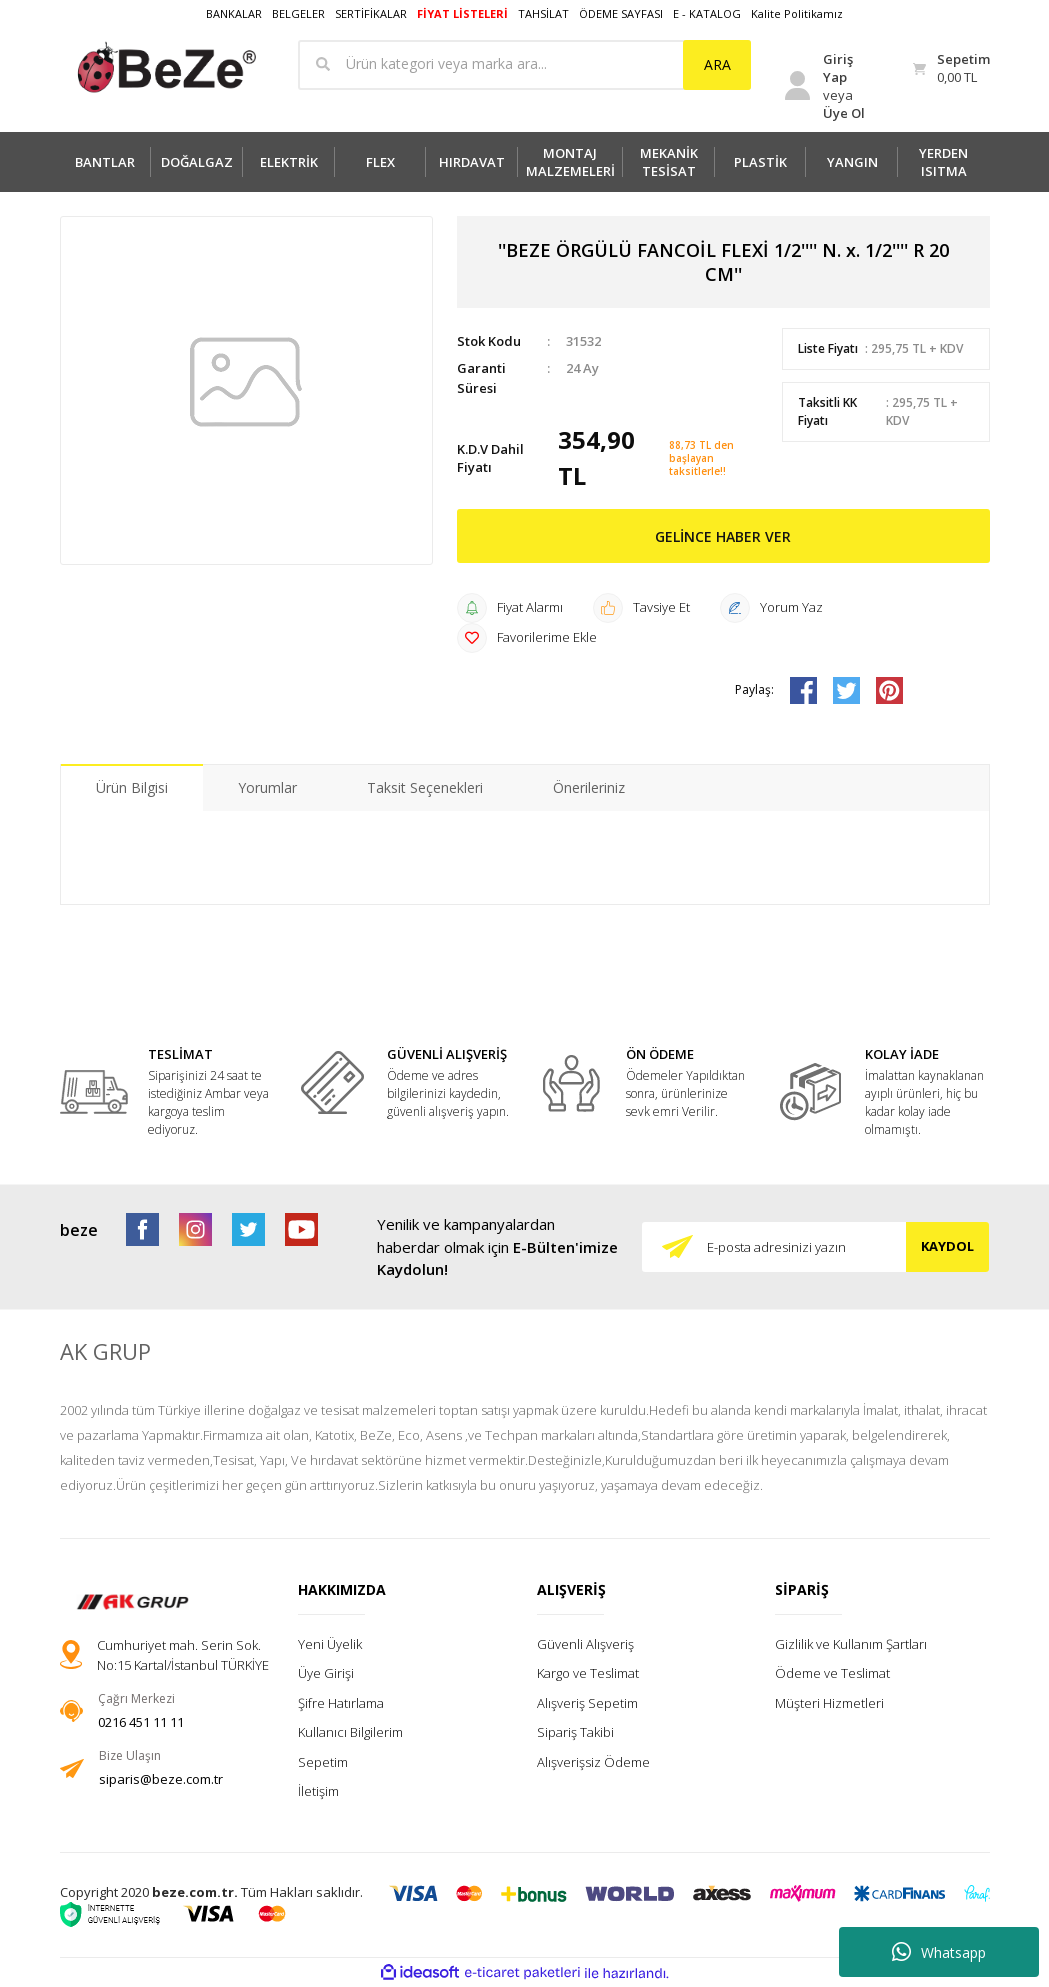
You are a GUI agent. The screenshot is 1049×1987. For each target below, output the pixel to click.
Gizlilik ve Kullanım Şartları (851, 1644)
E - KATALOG (707, 13)
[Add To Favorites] (527, 638)
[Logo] (167, 67)
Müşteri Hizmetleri (829, 1703)
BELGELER (298, 13)
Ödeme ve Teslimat (832, 1673)
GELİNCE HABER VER (723, 536)
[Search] (524, 65)
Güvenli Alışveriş (585, 1644)
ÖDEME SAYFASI (621, 13)
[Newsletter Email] (815, 1247)
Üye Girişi (326, 1673)
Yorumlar (267, 787)
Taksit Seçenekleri (425, 787)
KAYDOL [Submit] (947, 1246)
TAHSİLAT (543, 13)
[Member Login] (830, 86)
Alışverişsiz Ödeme (593, 1762)
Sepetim (323, 1762)
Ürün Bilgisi (132, 787)
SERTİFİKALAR (371, 13)
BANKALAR (234, 13)
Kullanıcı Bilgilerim (350, 1732)
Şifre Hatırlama (341, 1703)
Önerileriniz (589, 787)
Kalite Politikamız (797, 13)
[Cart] (951, 68)
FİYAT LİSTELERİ (462, 13)
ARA (717, 64)
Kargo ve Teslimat (588, 1673)
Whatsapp (939, 1952)
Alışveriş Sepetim (587, 1703)
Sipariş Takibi (575, 1732)
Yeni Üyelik (330, 1644)
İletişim (318, 1791)
